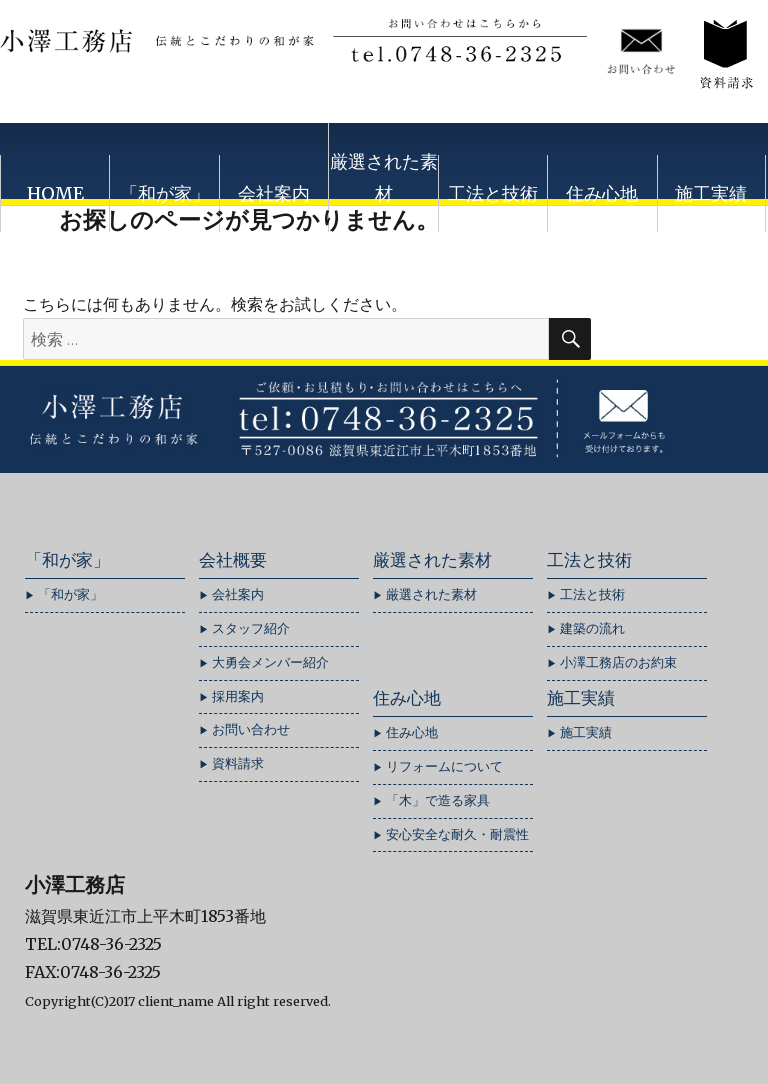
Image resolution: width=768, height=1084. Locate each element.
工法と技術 (493, 193)
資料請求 (238, 763)
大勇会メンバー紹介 (270, 662)
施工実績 (711, 193)
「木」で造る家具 (438, 800)
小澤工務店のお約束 (618, 662)
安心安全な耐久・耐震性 (457, 834)
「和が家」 (165, 193)
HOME (55, 193)
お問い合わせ (251, 729)
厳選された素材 (384, 177)
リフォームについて (444, 766)
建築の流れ (592, 628)
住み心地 (602, 193)
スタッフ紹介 (251, 628)
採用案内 (238, 696)
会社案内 (274, 193)
